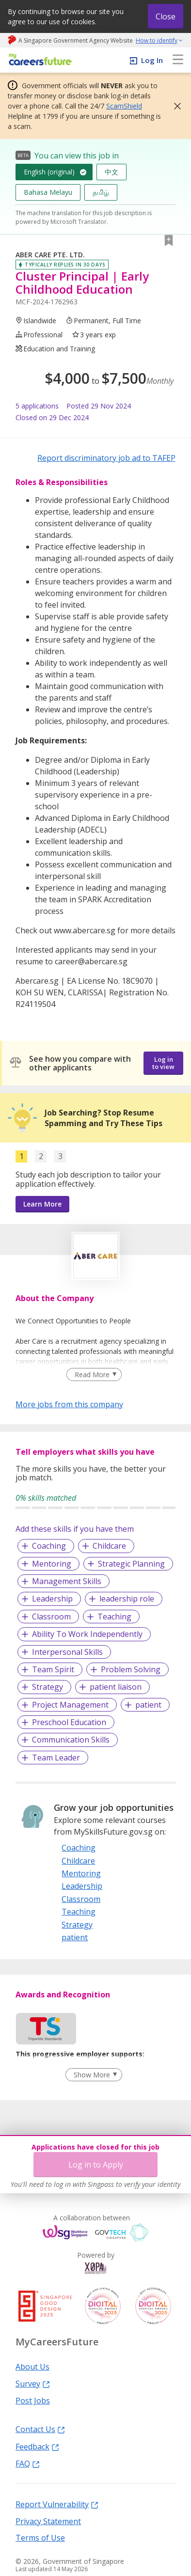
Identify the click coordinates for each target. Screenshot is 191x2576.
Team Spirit (53, 1669)
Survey (33, 2383)
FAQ (28, 2463)
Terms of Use (40, 2537)
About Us (32, 2366)
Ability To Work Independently (87, 1634)
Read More (92, 1374)
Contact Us (40, 2429)
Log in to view (163, 1063)
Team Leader (56, 1757)
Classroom (51, 1616)
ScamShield (124, 105)
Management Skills (66, 1581)
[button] (174, 106)
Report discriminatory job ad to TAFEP (106, 458)
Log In (152, 60)
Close (165, 16)
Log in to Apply (95, 2164)
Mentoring (51, 1563)
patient (148, 1704)
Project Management (70, 1704)
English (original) (49, 171)
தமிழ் (101, 192)
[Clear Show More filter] (94, 2075)
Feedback (37, 2446)
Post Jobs (33, 2400)
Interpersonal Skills (67, 1652)
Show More (92, 2074)
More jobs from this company (69, 1404)
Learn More (42, 1204)
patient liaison (116, 1686)
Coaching (49, 1545)
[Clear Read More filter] (93, 1374)
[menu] (178, 60)
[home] (38, 60)
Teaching (114, 1616)
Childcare (109, 1545)
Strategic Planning (131, 1563)
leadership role (126, 1598)
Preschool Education (69, 1722)
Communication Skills (71, 1739)
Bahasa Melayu (48, 192)
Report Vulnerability (57, 2504)
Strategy (47, 1686)
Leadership (52, 1598)
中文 (111, 171)
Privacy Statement (48, 2521)
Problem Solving (130, 1669)
